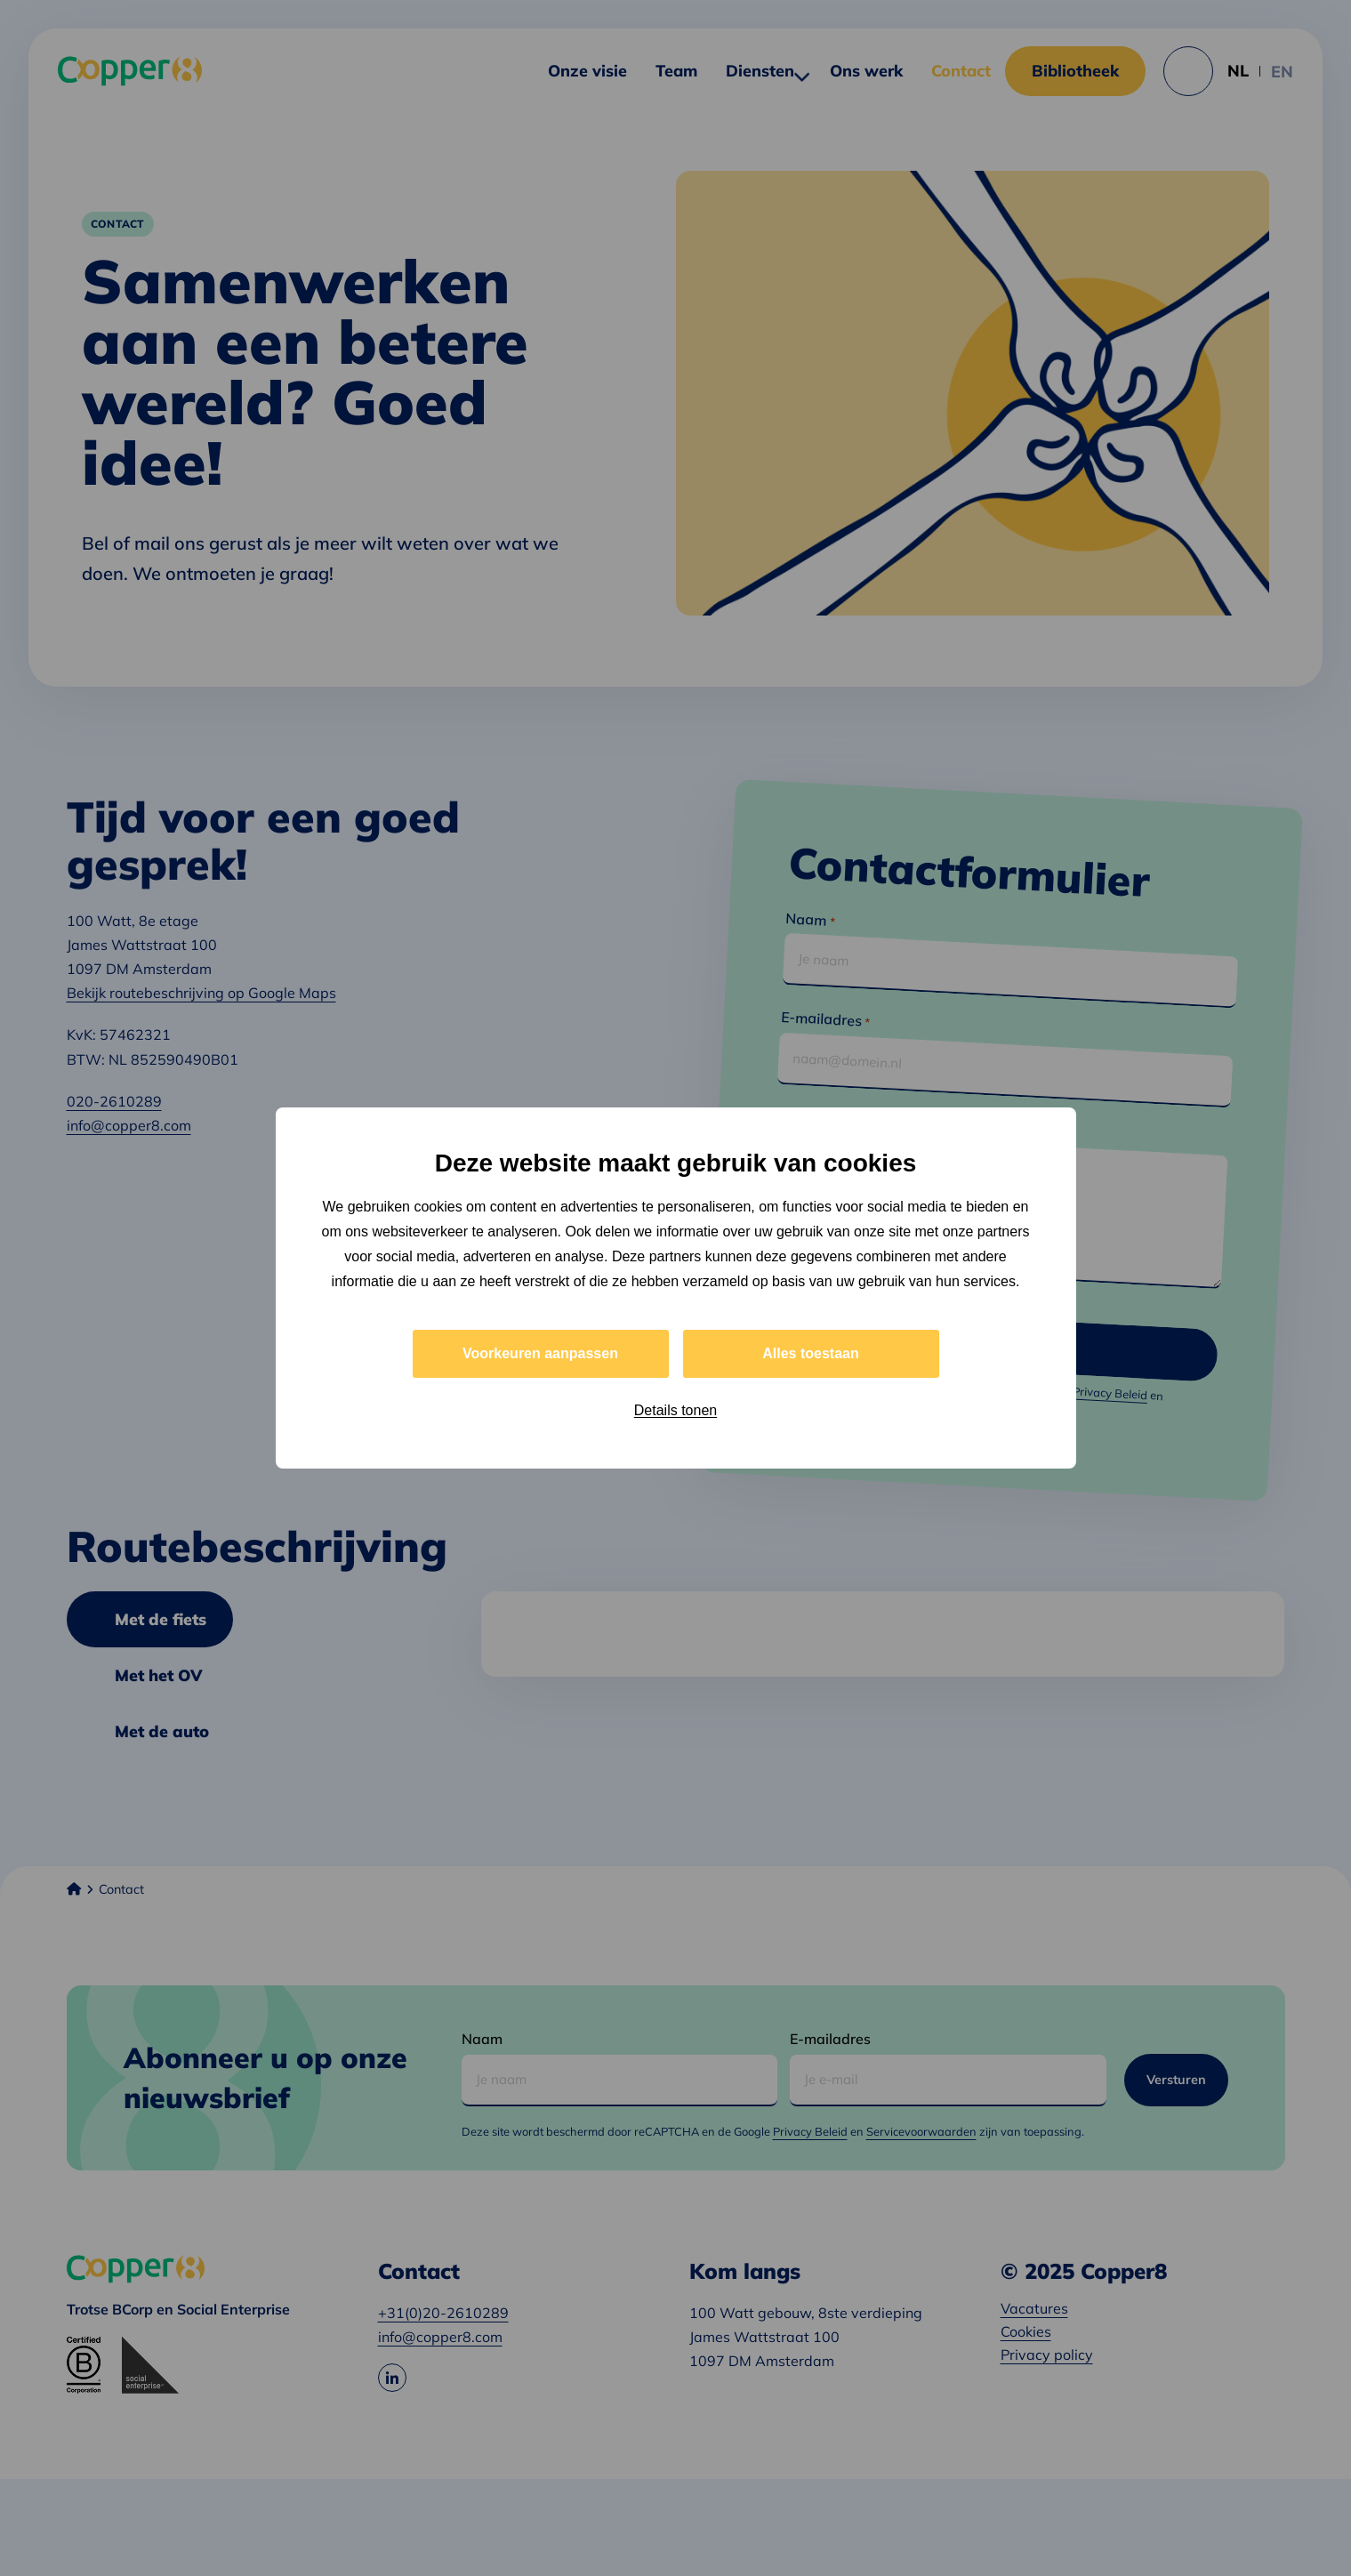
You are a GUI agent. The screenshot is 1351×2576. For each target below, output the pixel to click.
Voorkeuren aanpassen (540, 1353)
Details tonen (675, 1410)
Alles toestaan (810, 1353)
